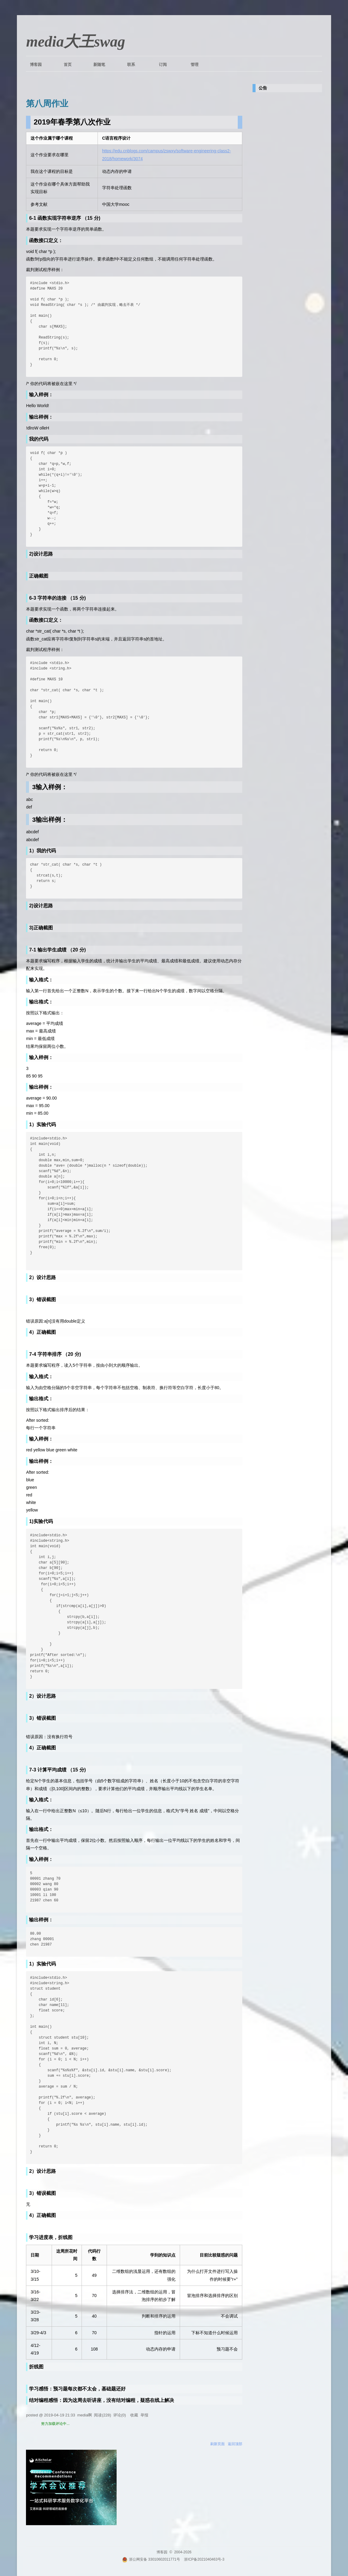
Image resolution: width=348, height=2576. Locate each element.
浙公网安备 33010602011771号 (151, 2559)
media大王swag (75, 41)
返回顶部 (235, 2444)
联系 (131, 64)
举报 (144, 2415)
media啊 (84, 2415)
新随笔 (99, 64)
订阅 (163, 64)
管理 (194, 64)
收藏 (134, 2415)
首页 (68, 64)
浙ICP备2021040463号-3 (204, 2559)
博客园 (36, 64)
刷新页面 (217, 2444)
